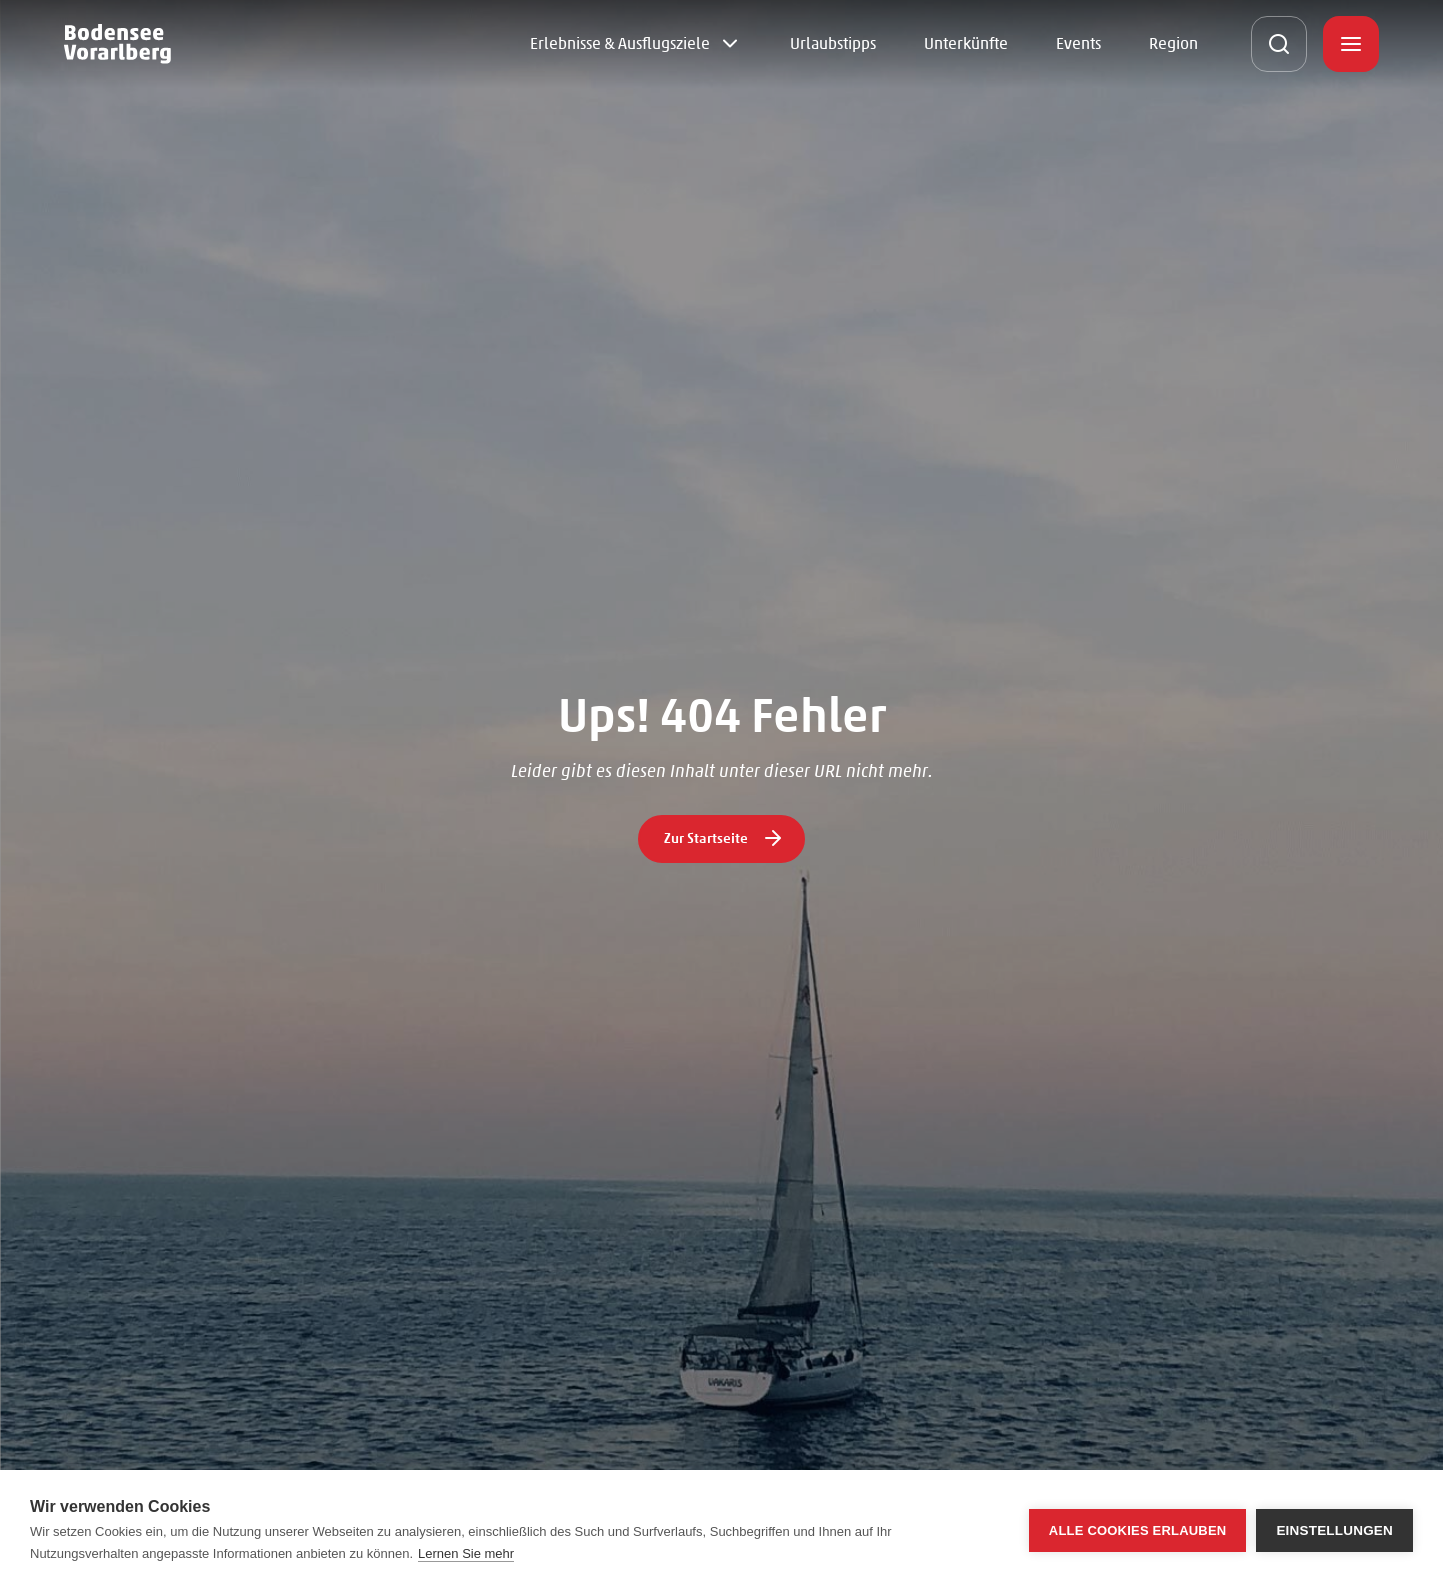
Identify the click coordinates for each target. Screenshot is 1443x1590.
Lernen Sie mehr (466, 1553)
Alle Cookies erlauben (1138, 1530)
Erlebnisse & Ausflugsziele (620, 43)
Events (1078, 43)
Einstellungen (1334, 1530)
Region (1173, 43)
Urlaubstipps (833, 43)
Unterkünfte (966, 43)
